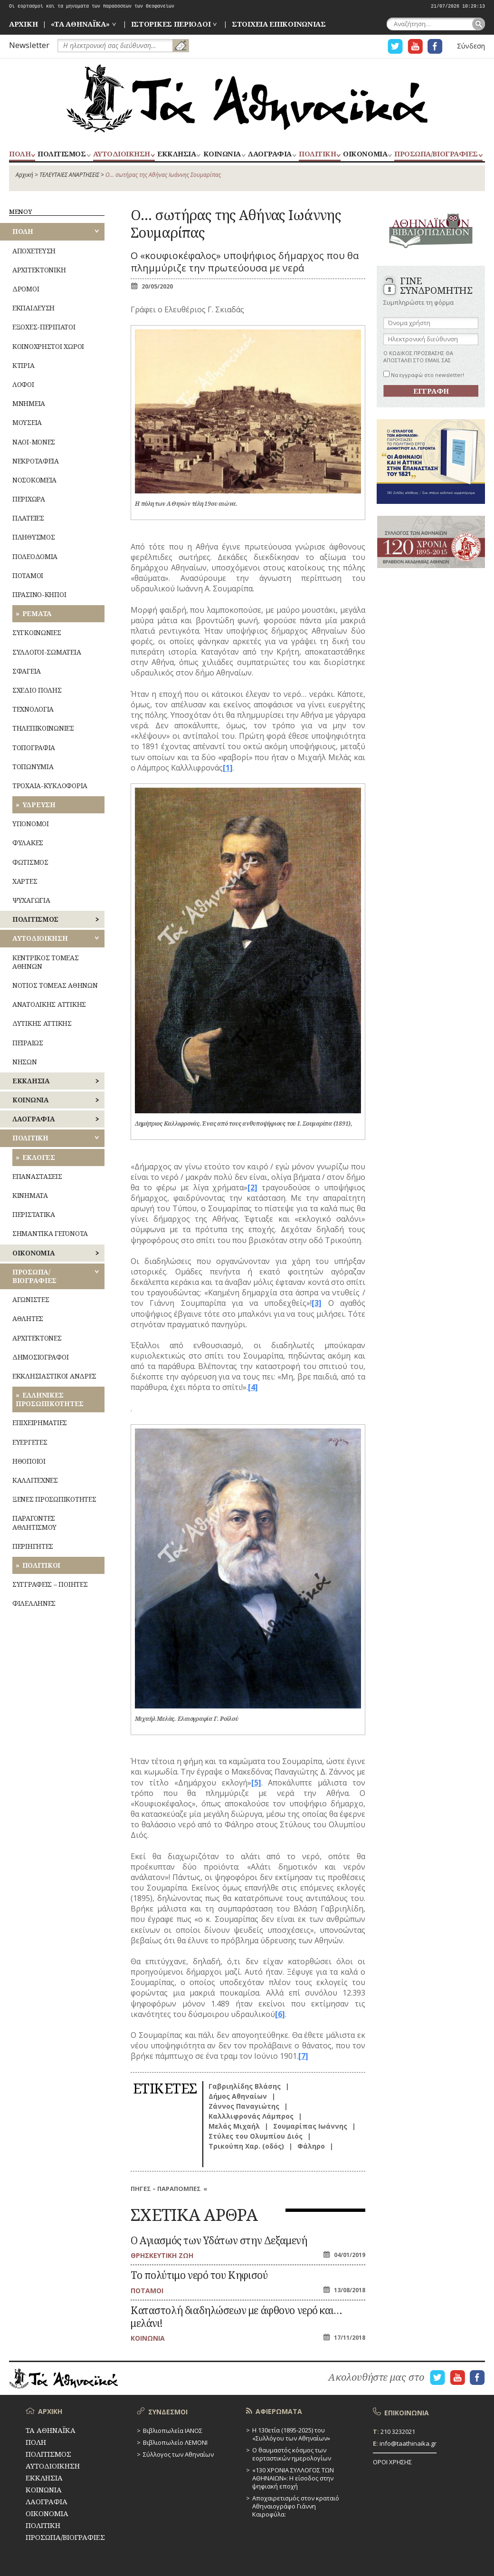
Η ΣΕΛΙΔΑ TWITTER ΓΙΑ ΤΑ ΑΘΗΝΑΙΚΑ (395, 46)
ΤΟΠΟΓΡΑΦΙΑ (33, 747)
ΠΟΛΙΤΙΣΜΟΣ (62, 154)
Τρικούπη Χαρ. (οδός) (246, 2146)
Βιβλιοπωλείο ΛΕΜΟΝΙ (175, 2442)
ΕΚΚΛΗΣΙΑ (176, 154)
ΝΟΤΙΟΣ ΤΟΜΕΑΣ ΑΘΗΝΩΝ (54, 985)
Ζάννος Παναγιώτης (244, 2106)
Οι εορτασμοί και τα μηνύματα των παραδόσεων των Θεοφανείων (91, 6)
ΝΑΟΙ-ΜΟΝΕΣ (33, 441)
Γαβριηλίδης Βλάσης (245, 2086)
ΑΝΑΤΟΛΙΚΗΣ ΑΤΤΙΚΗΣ (49, 1004)
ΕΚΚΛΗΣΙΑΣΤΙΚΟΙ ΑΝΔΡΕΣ (54, 1375)
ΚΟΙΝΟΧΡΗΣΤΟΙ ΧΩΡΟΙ (48, 346)
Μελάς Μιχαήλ (234, 2126)
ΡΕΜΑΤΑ (37, 613)
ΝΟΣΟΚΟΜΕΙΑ (34, 479)
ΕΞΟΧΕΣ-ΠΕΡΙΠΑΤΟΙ (44, 326)
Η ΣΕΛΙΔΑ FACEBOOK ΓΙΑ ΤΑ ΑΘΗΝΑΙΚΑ (435, 46)
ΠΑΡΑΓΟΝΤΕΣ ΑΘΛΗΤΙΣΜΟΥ (34, 1522)
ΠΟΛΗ (19, 154)
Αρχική (24, 175)
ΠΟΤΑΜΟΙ (27, 575)
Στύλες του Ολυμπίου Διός (256, 2136)
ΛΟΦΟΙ (23, 384)
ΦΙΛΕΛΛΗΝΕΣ (34, 1603)
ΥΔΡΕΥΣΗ (39, 804)
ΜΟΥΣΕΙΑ (27, 422)
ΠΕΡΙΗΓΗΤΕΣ (32, 1546)
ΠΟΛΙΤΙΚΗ (317, 154)
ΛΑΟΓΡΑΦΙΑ (270, 154)
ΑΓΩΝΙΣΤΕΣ (30, 1299)
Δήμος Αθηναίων (238, 2096)
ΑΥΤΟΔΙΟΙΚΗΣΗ (121, 154)
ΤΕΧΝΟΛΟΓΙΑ (33, 709)
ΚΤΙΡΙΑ (23, 365)
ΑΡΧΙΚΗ (23, 24)
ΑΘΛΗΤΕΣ (27, 1318)
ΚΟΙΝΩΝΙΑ (222, 154)
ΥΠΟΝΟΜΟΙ (30, 823)
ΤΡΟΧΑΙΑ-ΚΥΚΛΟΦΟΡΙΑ (49, 785)
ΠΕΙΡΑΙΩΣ (27, 1042)
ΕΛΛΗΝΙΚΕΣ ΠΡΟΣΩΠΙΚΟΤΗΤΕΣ (50, 1399)
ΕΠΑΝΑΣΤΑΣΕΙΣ (37, 1176)
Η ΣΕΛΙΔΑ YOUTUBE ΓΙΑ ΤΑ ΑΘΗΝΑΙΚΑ (415, 46)
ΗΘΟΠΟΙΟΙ (29, 1461)
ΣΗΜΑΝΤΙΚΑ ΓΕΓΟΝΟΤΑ (50, 1233)
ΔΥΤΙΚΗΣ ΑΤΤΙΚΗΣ (42, 1023)
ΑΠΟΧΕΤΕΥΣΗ (34, 250)
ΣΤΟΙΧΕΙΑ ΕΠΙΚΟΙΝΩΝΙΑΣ (279, 24)
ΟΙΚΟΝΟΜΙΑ (365, 154)
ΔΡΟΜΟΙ (25, 288)
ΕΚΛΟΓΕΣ (38, 1157)
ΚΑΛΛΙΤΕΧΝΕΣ (35, 1480)
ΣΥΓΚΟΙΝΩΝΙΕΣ (36, 632)
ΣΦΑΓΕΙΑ (26, 670)
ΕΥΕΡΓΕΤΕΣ (29, 1442)
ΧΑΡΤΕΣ (24, 881)
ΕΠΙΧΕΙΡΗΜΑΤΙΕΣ (39, 1422)
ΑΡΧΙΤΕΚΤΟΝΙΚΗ (39, 269)
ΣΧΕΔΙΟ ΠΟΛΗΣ (37, 690)
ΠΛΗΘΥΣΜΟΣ (33, 536)
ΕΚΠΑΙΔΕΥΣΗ (33, 307)
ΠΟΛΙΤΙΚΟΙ (41, 1565)
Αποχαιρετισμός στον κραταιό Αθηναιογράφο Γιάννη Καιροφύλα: (295, 2506)
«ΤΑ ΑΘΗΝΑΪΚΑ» (80, 24)
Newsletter (29, 44)
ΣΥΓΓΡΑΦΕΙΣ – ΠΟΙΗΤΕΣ (49, 1584)
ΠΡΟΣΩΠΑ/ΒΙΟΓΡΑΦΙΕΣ (435, 154)
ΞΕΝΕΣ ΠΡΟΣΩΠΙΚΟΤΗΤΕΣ (54, 1499)
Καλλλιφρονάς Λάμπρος (251, 2116)
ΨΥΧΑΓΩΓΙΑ (31, 900)
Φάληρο (311, 2146)
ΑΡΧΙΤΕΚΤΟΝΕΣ (37, 1337)
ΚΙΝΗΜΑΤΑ (30, 1195)
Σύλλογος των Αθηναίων (178, 2454)
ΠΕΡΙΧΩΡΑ (28, 498)
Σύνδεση (471, 45)
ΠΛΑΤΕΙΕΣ (28, 517)
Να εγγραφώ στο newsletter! (423, 374)
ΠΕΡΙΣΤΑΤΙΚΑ (33, 1214)
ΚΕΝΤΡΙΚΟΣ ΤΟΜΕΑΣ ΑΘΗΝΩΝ (45, 962)
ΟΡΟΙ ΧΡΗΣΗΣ (392, 2462)
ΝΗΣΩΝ (24, 1061)
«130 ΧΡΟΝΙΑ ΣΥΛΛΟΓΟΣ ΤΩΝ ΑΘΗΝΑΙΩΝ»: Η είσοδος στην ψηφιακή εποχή (293, 2478)
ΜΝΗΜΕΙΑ (28, 403)
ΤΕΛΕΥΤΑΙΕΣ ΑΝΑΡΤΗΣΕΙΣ (69, 175)
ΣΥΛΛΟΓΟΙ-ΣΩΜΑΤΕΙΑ (46, 651)
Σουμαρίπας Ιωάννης (310, 2126)
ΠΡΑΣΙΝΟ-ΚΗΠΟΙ (39, 594)
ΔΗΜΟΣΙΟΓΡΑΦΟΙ (40, 1356)
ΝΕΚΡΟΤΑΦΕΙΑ (35, 460)
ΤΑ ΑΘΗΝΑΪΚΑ (247, 98)
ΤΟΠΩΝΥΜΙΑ (32, 766)
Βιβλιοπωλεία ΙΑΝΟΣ (172, 2430)
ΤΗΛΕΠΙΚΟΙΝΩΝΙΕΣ (43, 728)
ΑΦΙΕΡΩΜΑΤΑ (279, 2411)
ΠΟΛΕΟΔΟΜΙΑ (34, 556)
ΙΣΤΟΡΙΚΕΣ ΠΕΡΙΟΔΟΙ (171, 24)
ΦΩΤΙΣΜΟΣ (30, 862)
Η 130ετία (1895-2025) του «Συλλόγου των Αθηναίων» (291, 2434)
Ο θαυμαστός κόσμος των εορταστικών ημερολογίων (291, 2454)
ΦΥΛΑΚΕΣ (27, 842)
